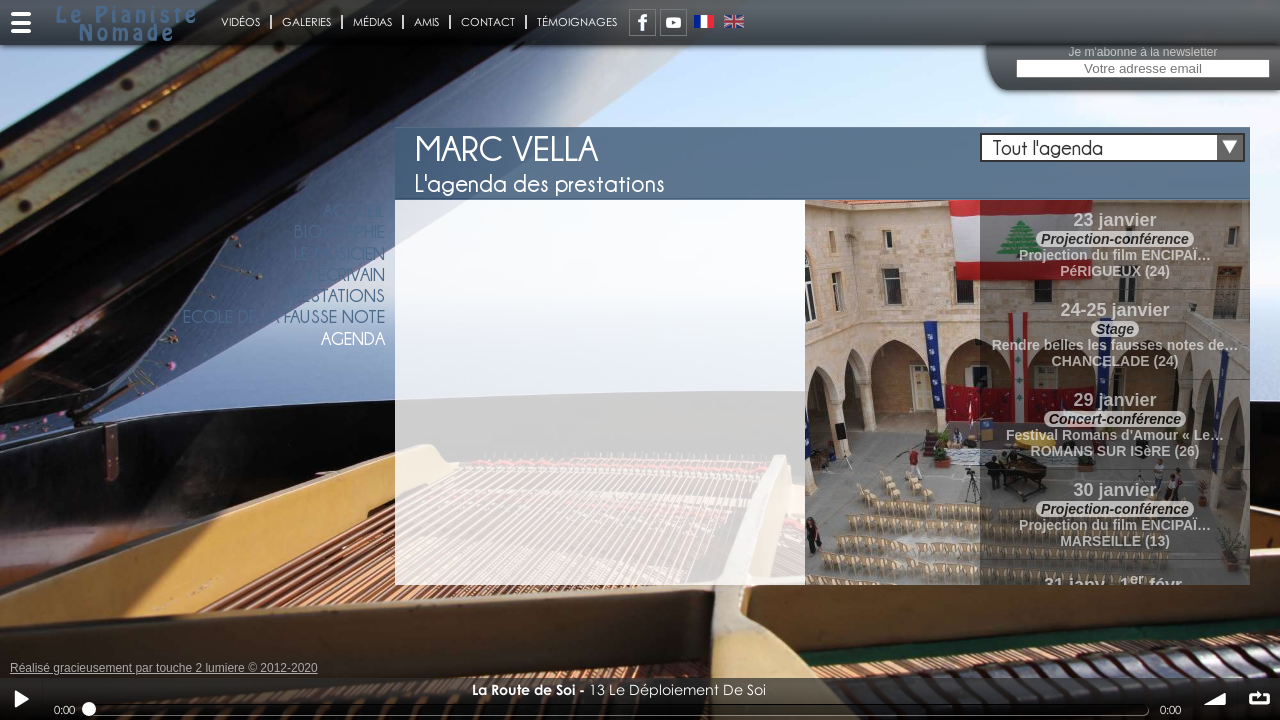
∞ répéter (1259, 699)
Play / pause (21, 699)
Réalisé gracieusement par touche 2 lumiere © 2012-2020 (164, 668)
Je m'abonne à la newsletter (1142, 52)
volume (1216, 699)
